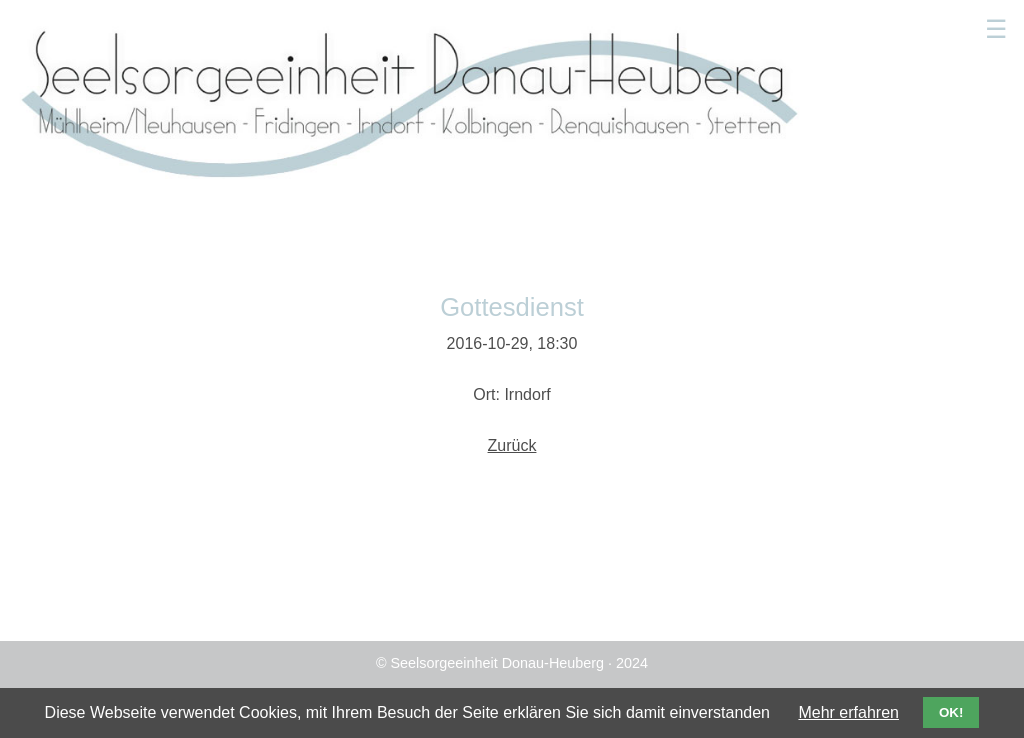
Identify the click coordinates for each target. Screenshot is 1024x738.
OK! (951, 712)
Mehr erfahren (848, 712)
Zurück (512, 445)
